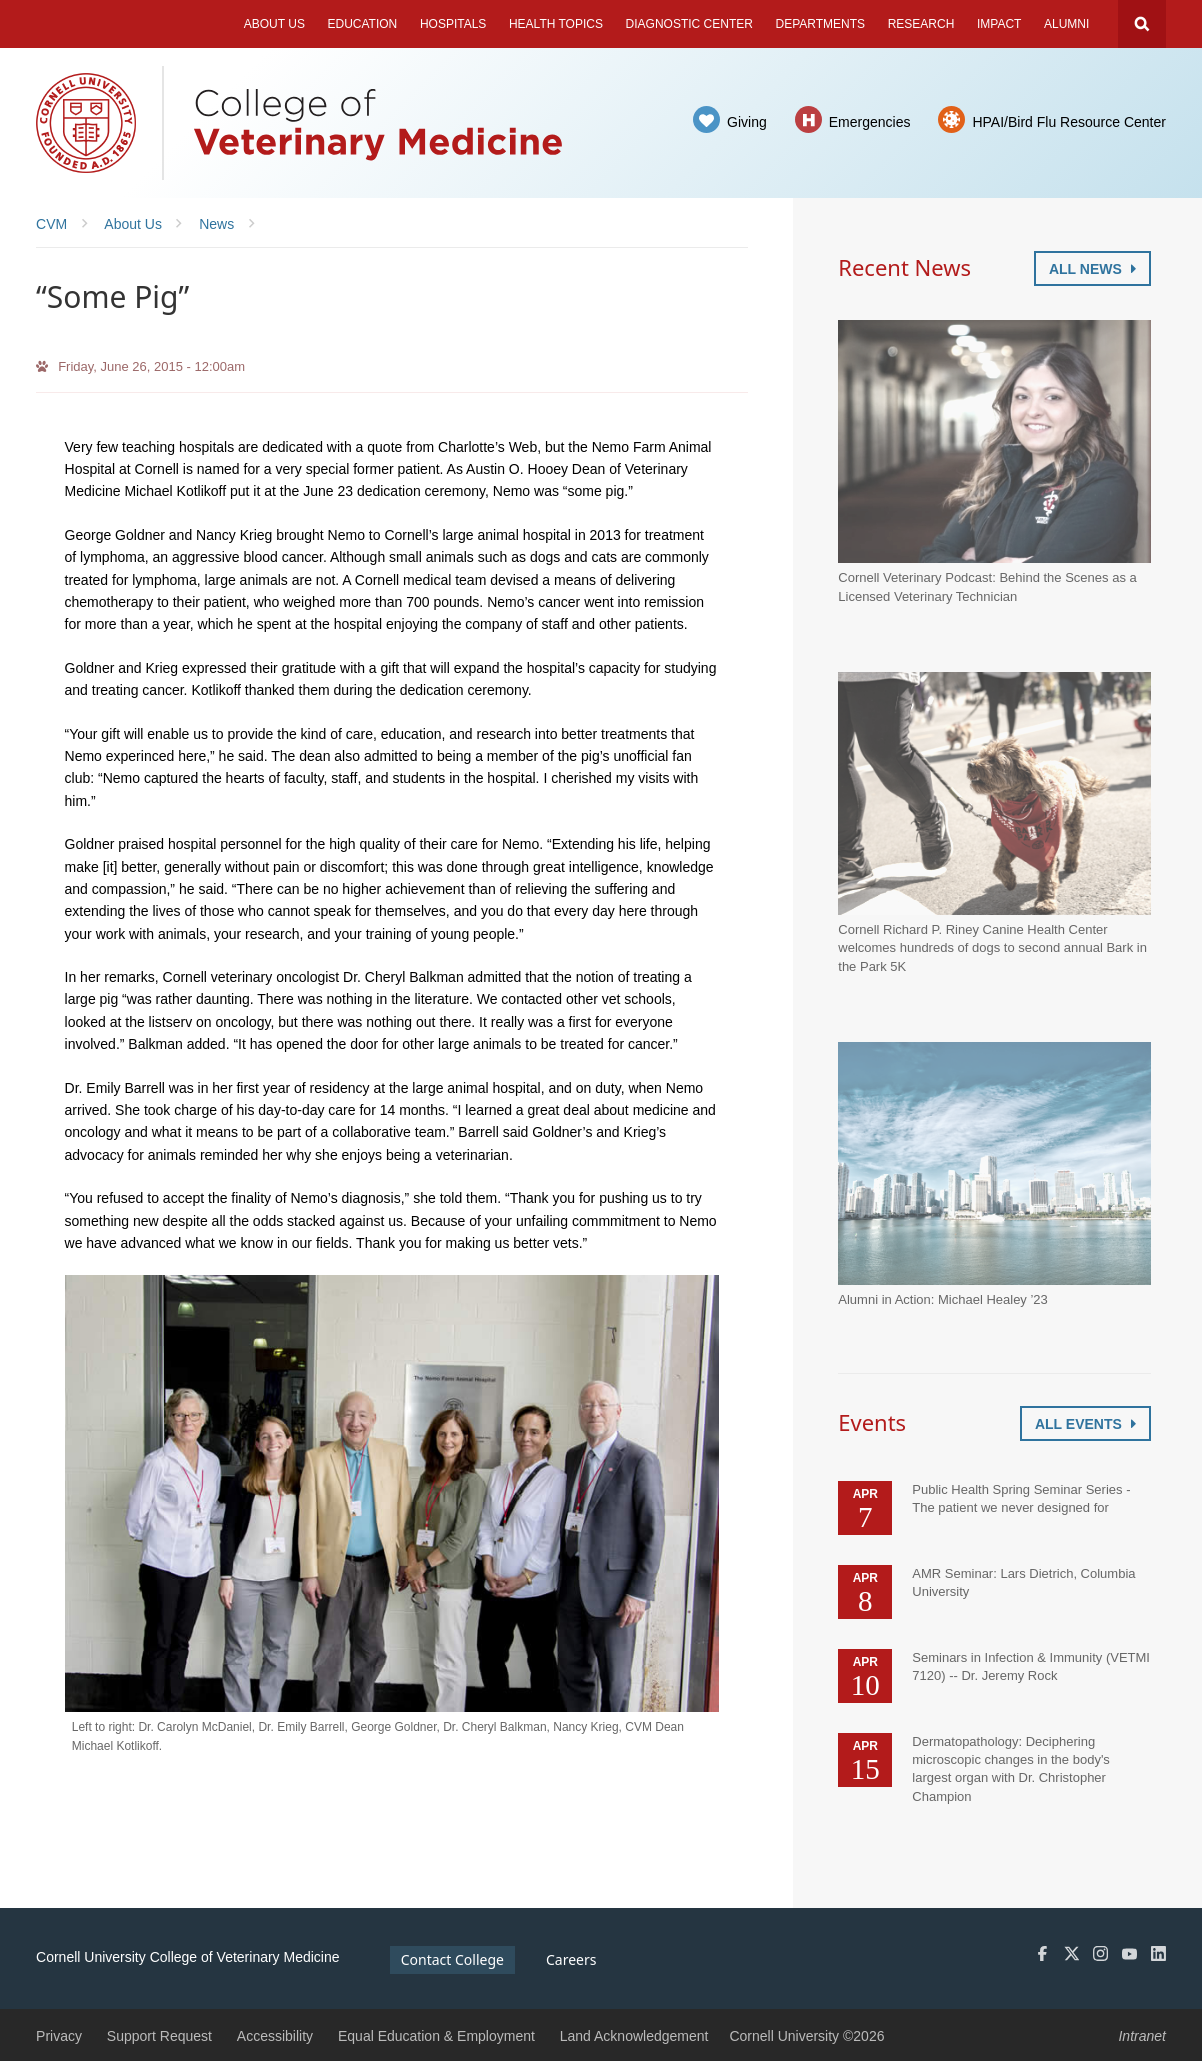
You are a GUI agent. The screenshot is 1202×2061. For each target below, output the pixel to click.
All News (1092, 269)
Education (363, 24)
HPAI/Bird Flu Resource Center (1068, 122)
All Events (1085, 1424)
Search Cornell (1142, 24)
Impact (999, 24)
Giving (747, 122)
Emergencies (870, 122)
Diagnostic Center (689, 24)
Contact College (452, 1959)
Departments (821, 24)
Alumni (1066, 24)
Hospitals (453, 24)
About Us (274, 24)
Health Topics (556, 24)
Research (921, 24)
